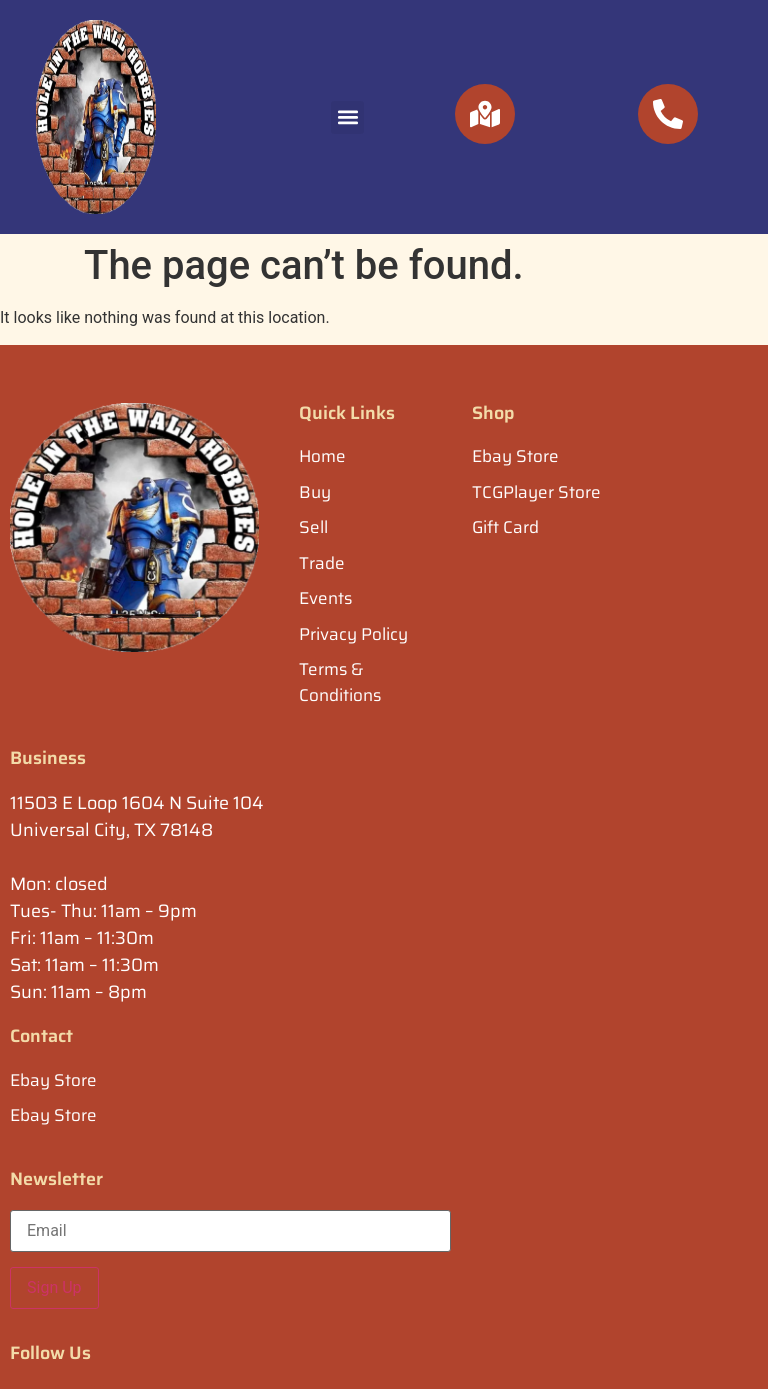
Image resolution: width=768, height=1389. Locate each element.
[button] (347, 117)
